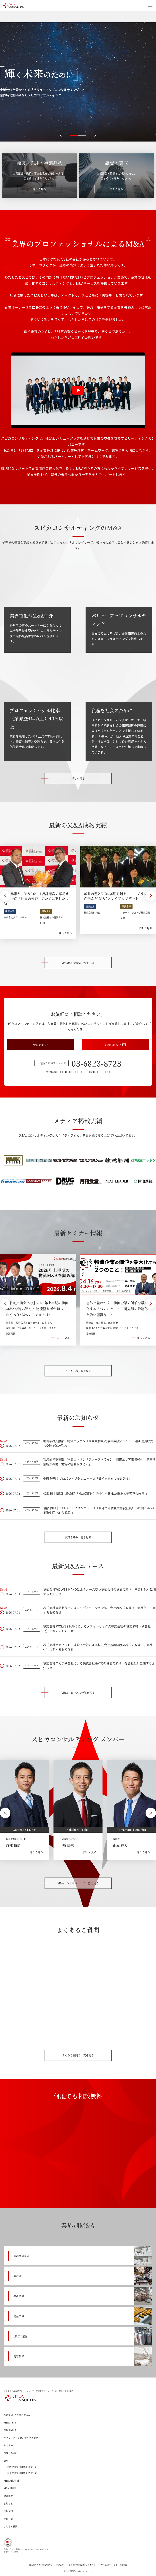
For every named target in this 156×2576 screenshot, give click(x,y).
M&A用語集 (10, 2488)
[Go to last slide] (61, 135)
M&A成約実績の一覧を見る (78, 963)
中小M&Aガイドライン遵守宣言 (113, 2564)
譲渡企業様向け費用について (20, 2466)
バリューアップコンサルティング (21, 2437)
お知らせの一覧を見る (78, 1537)
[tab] (74, 135)
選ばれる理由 (11, 2453)
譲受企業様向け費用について (20, 2473)
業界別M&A (10, 2430)
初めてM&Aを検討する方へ (18, 2414)
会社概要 (8, 2495)
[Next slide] (95, 135)
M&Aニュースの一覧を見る (78, 1692)
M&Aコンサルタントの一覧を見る (78, 1883)
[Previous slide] (5, 895)
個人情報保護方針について (40, 2564)
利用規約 (60, 2564)
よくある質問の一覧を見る (78, 2055)
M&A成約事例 (11, 2480)
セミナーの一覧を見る (78, 1371)
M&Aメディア (11, 2422)
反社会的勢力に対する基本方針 (82, 2564)
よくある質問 (11, 2526)
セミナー (8, 2445)
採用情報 (8, 2511)
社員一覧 (8, 2518)
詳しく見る (78, 778)
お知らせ (8, 2503)
